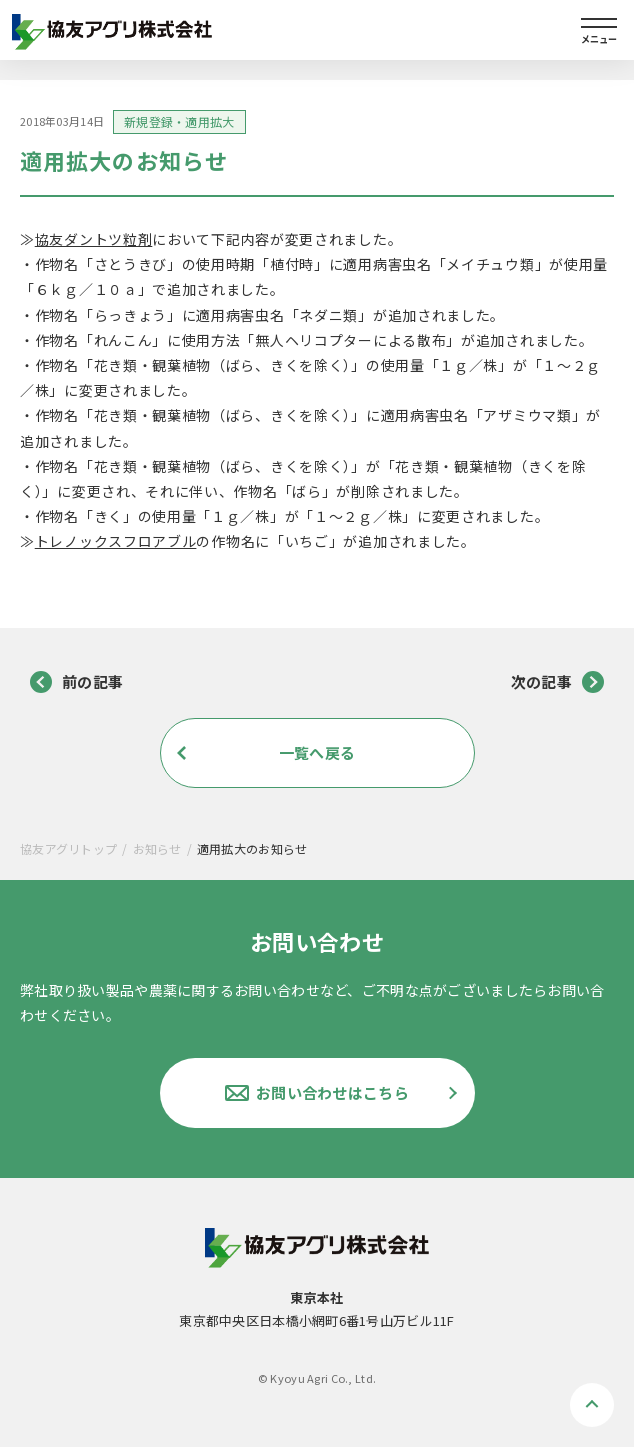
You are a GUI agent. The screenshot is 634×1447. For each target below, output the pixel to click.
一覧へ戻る (317, 752)
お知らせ (157, 848)
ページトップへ (592, 1405)
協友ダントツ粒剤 (94, 239)
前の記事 (76, 682)
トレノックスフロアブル (116, 541)
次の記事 (557, 682)
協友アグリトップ (68, 848)
